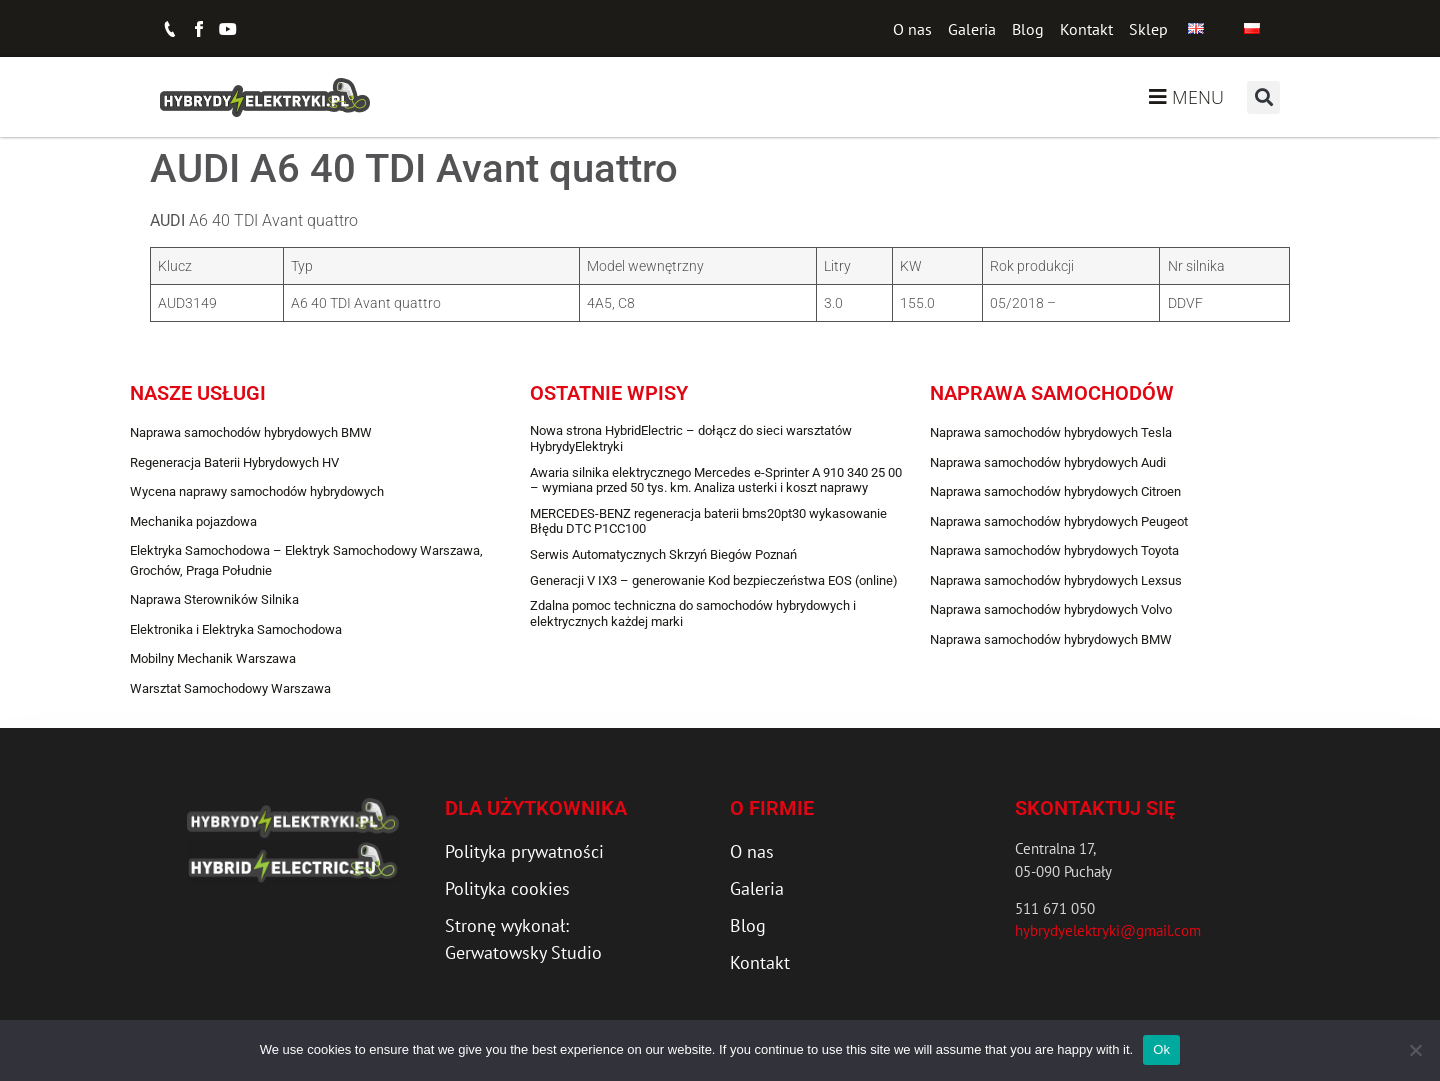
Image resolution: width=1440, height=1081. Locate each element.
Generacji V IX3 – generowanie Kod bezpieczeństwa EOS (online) (714, 580)
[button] (1263, 97)
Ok (1161, 1049)
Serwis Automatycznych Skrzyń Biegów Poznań (663, 554)
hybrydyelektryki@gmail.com (1108, 930)
